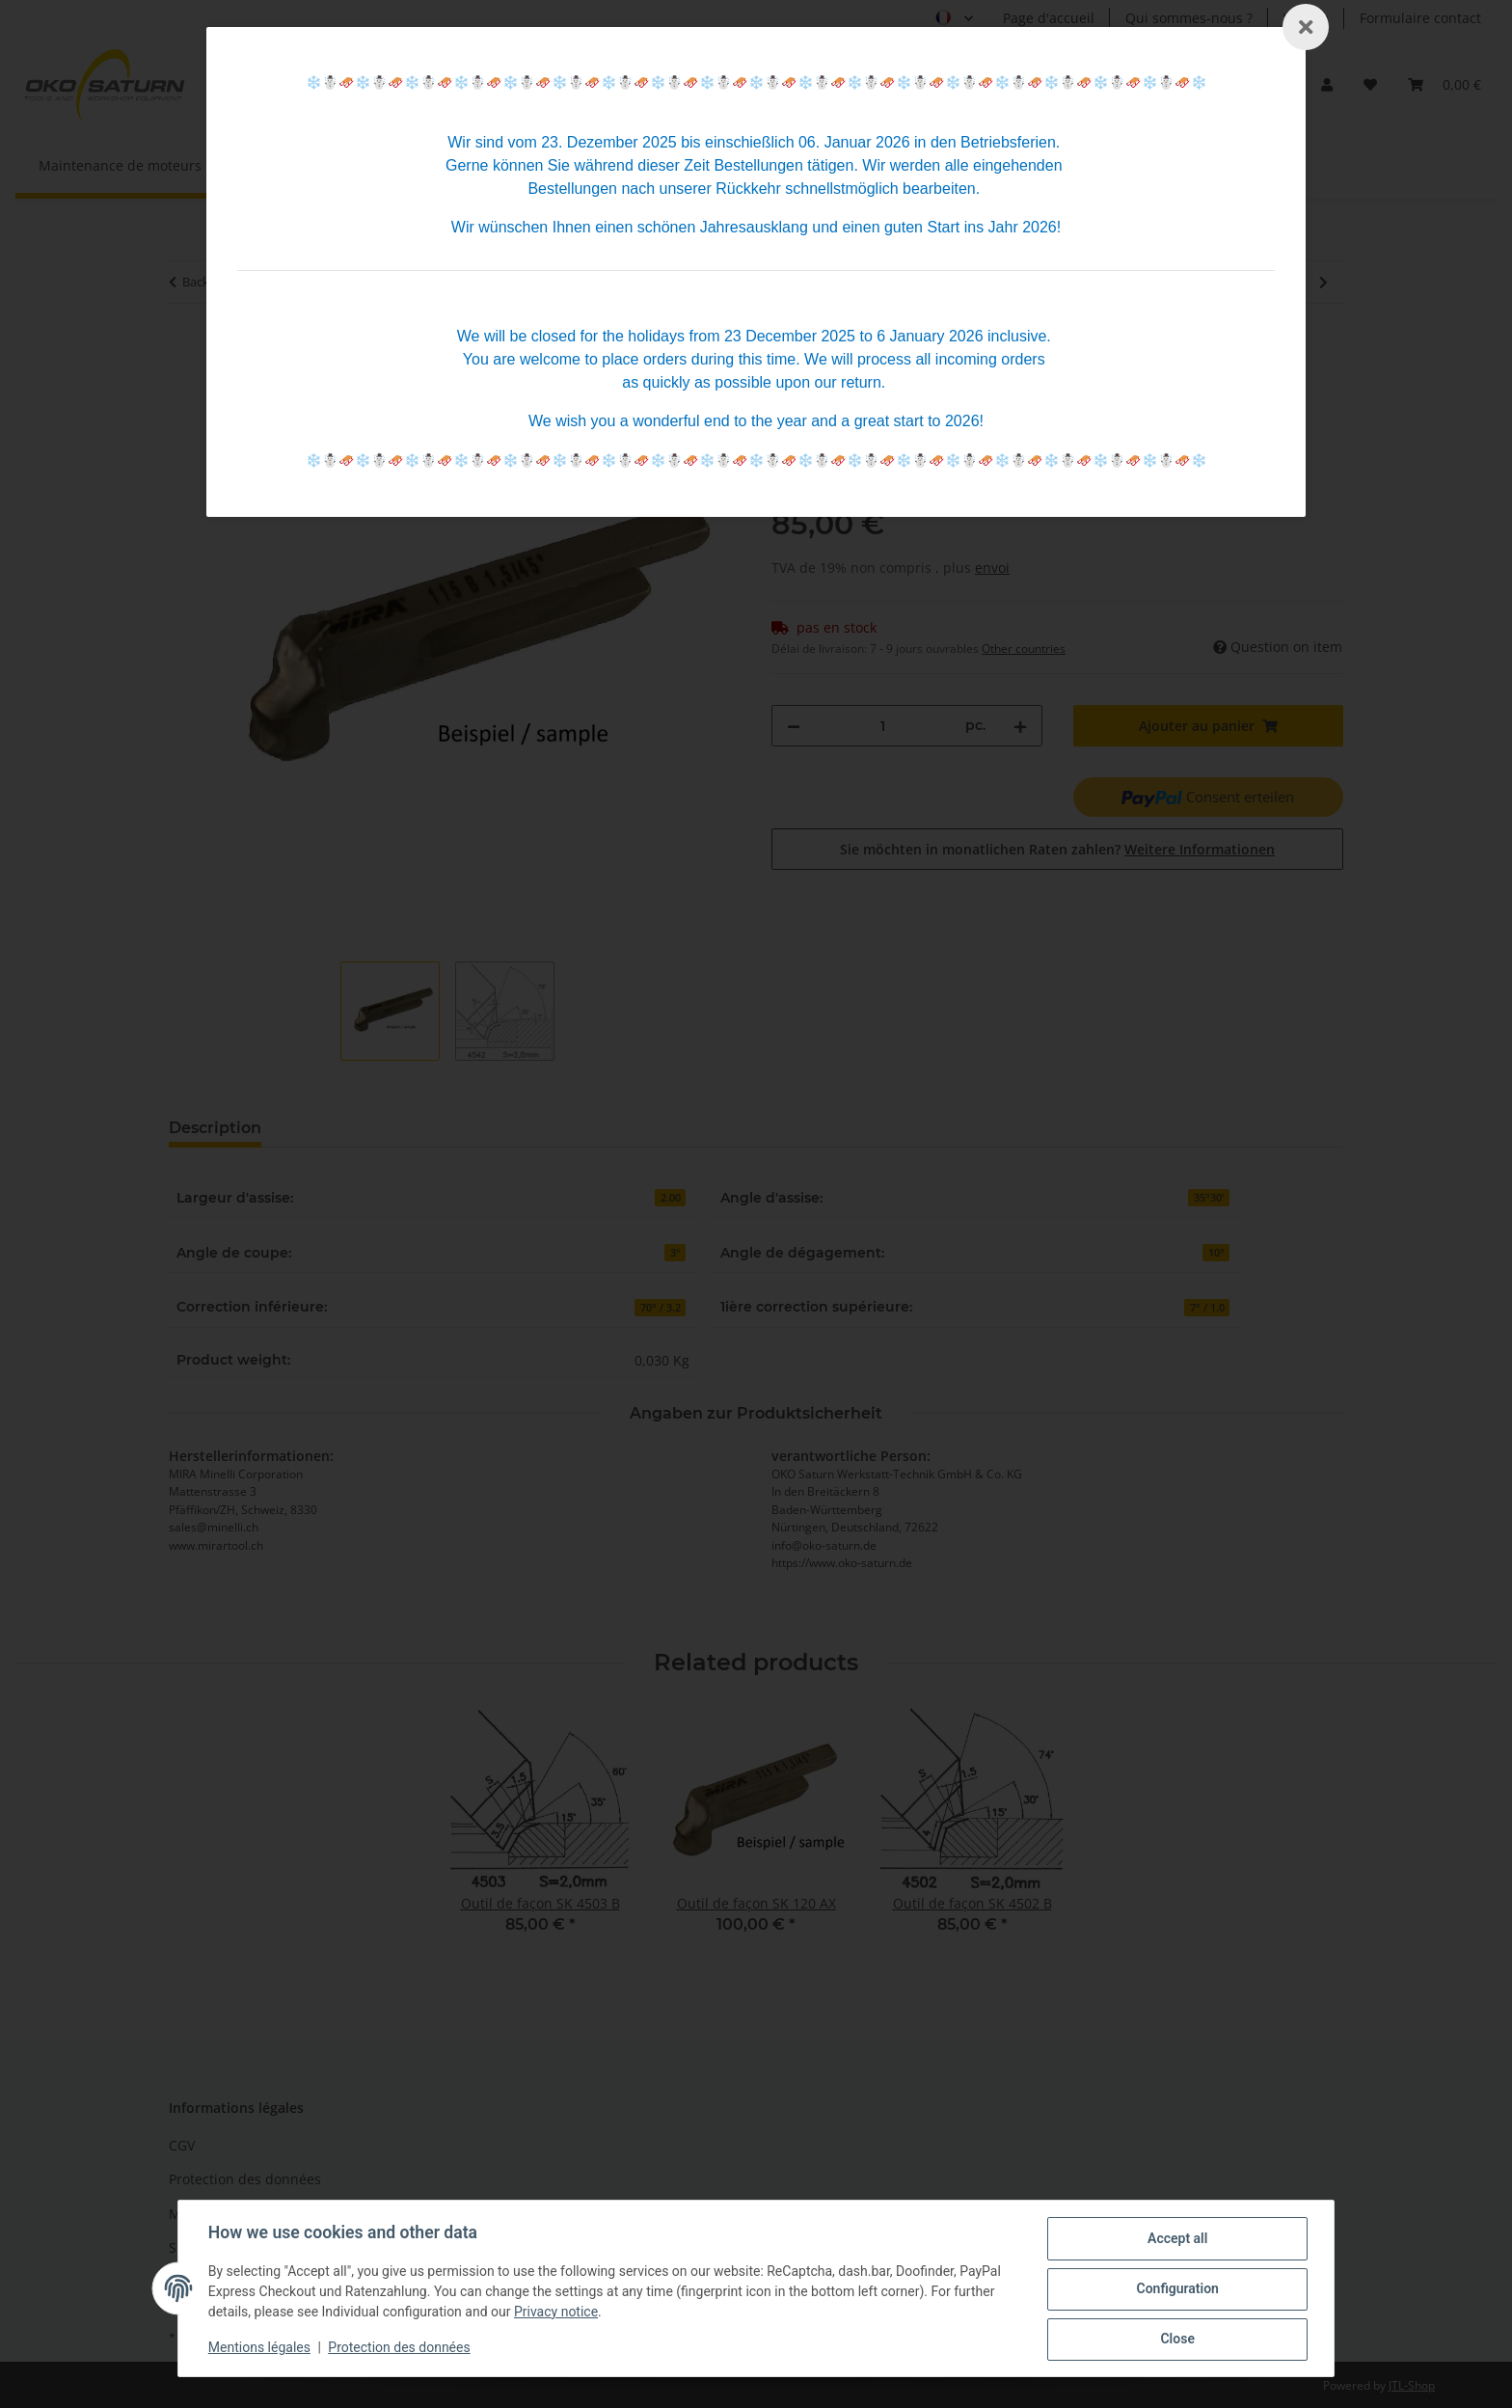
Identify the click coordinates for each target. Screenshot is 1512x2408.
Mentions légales (260, 2348)
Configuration (1176, 2289)
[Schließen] (1305, 27)
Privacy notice (557, 2312)
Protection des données (401, 2348)
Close (1176, 2339)
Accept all (1176, 2239)
